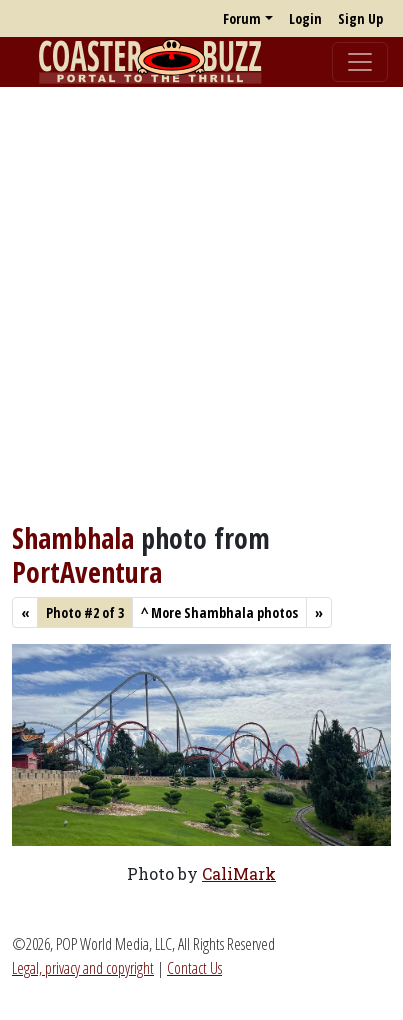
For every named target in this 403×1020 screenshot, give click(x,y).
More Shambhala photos (219, 612)
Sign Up (360, 18)
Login (305, 18)
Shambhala (73, 538)
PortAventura (87, 572)
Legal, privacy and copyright (83, 968)
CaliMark (239, 873)
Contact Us (194, 968)
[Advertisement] (201, 304)
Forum (242, 18)
